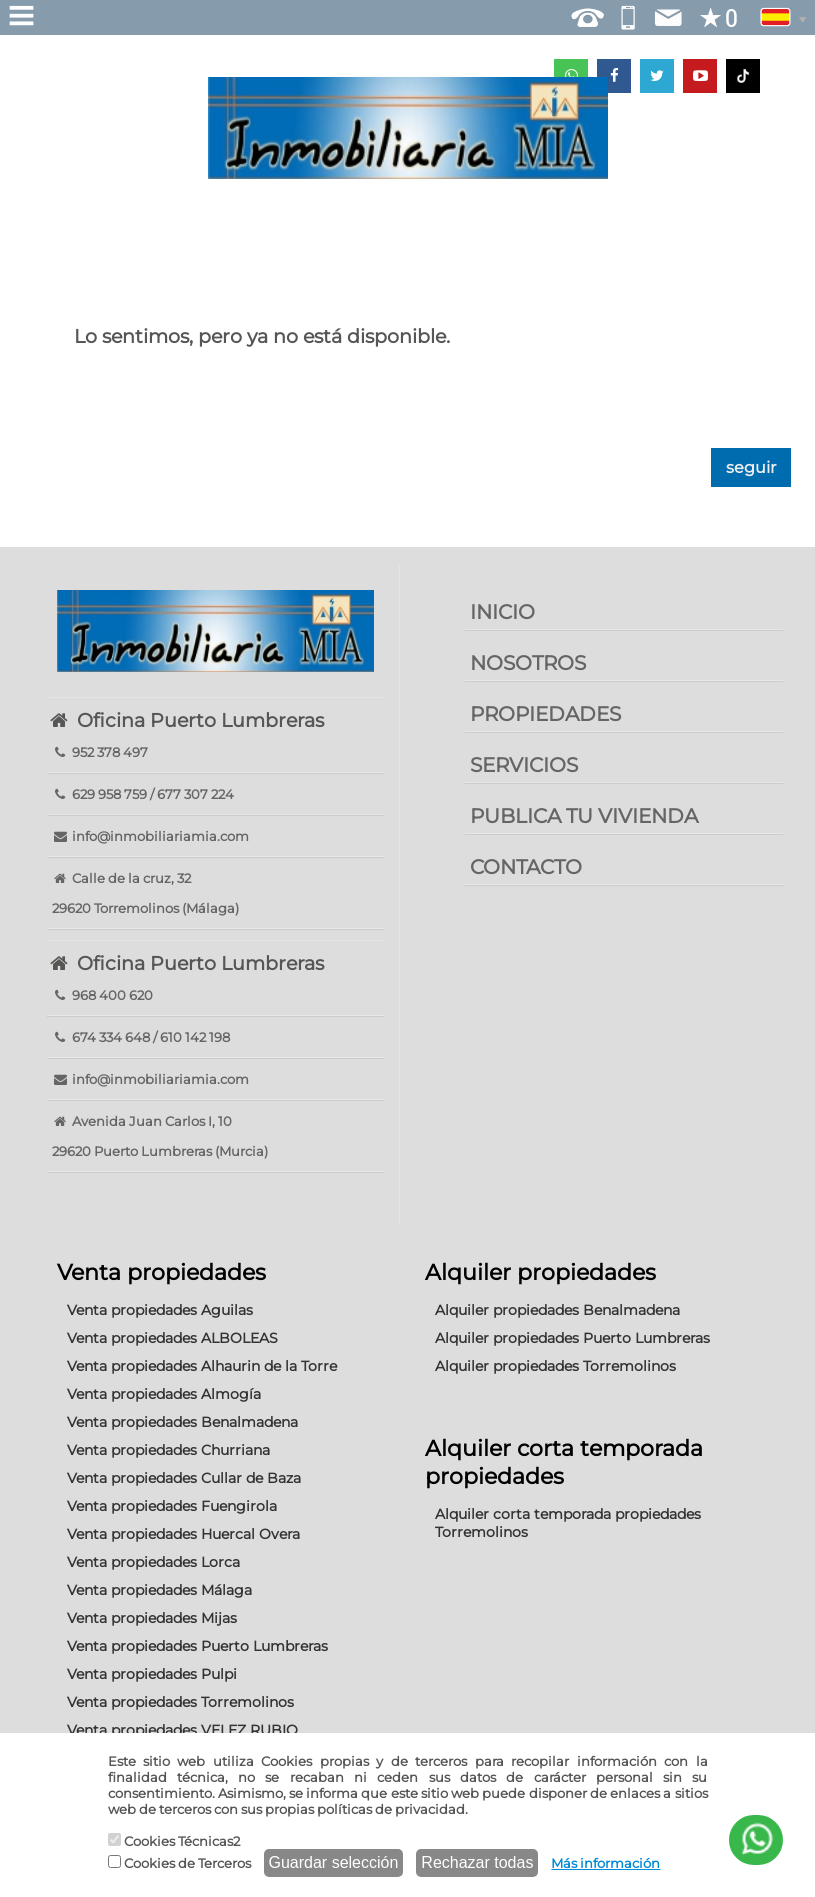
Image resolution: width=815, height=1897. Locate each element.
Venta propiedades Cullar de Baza (184, 1478)
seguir (751, 467)
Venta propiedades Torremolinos (180, 1702)
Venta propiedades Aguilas (160, 1310)
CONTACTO (526, 867)
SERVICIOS (524, 765)
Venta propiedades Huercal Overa (183, 1534)
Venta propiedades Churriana (168, 1450)
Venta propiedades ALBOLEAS (172, 1338)
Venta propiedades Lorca (153, 1562)
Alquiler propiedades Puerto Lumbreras (572, 1338)
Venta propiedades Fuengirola (172, 1506)
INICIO (502, 612)
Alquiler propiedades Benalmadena (557, 1310)
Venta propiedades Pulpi (152, 1674)
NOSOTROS (528, 663)
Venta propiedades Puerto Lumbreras (197, 1646)
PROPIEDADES (545, 714)
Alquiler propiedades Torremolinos (555, 1366)
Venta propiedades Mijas (152, 1618)
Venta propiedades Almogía (164, 1394)
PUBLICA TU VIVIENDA (584, 816)
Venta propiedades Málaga (159, 1590)
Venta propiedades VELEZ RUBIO (182, 1730)
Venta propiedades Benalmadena (182, 1422)
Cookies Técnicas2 (174, 1841)
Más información (605, 1863)
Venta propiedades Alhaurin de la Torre (202, 1366)
